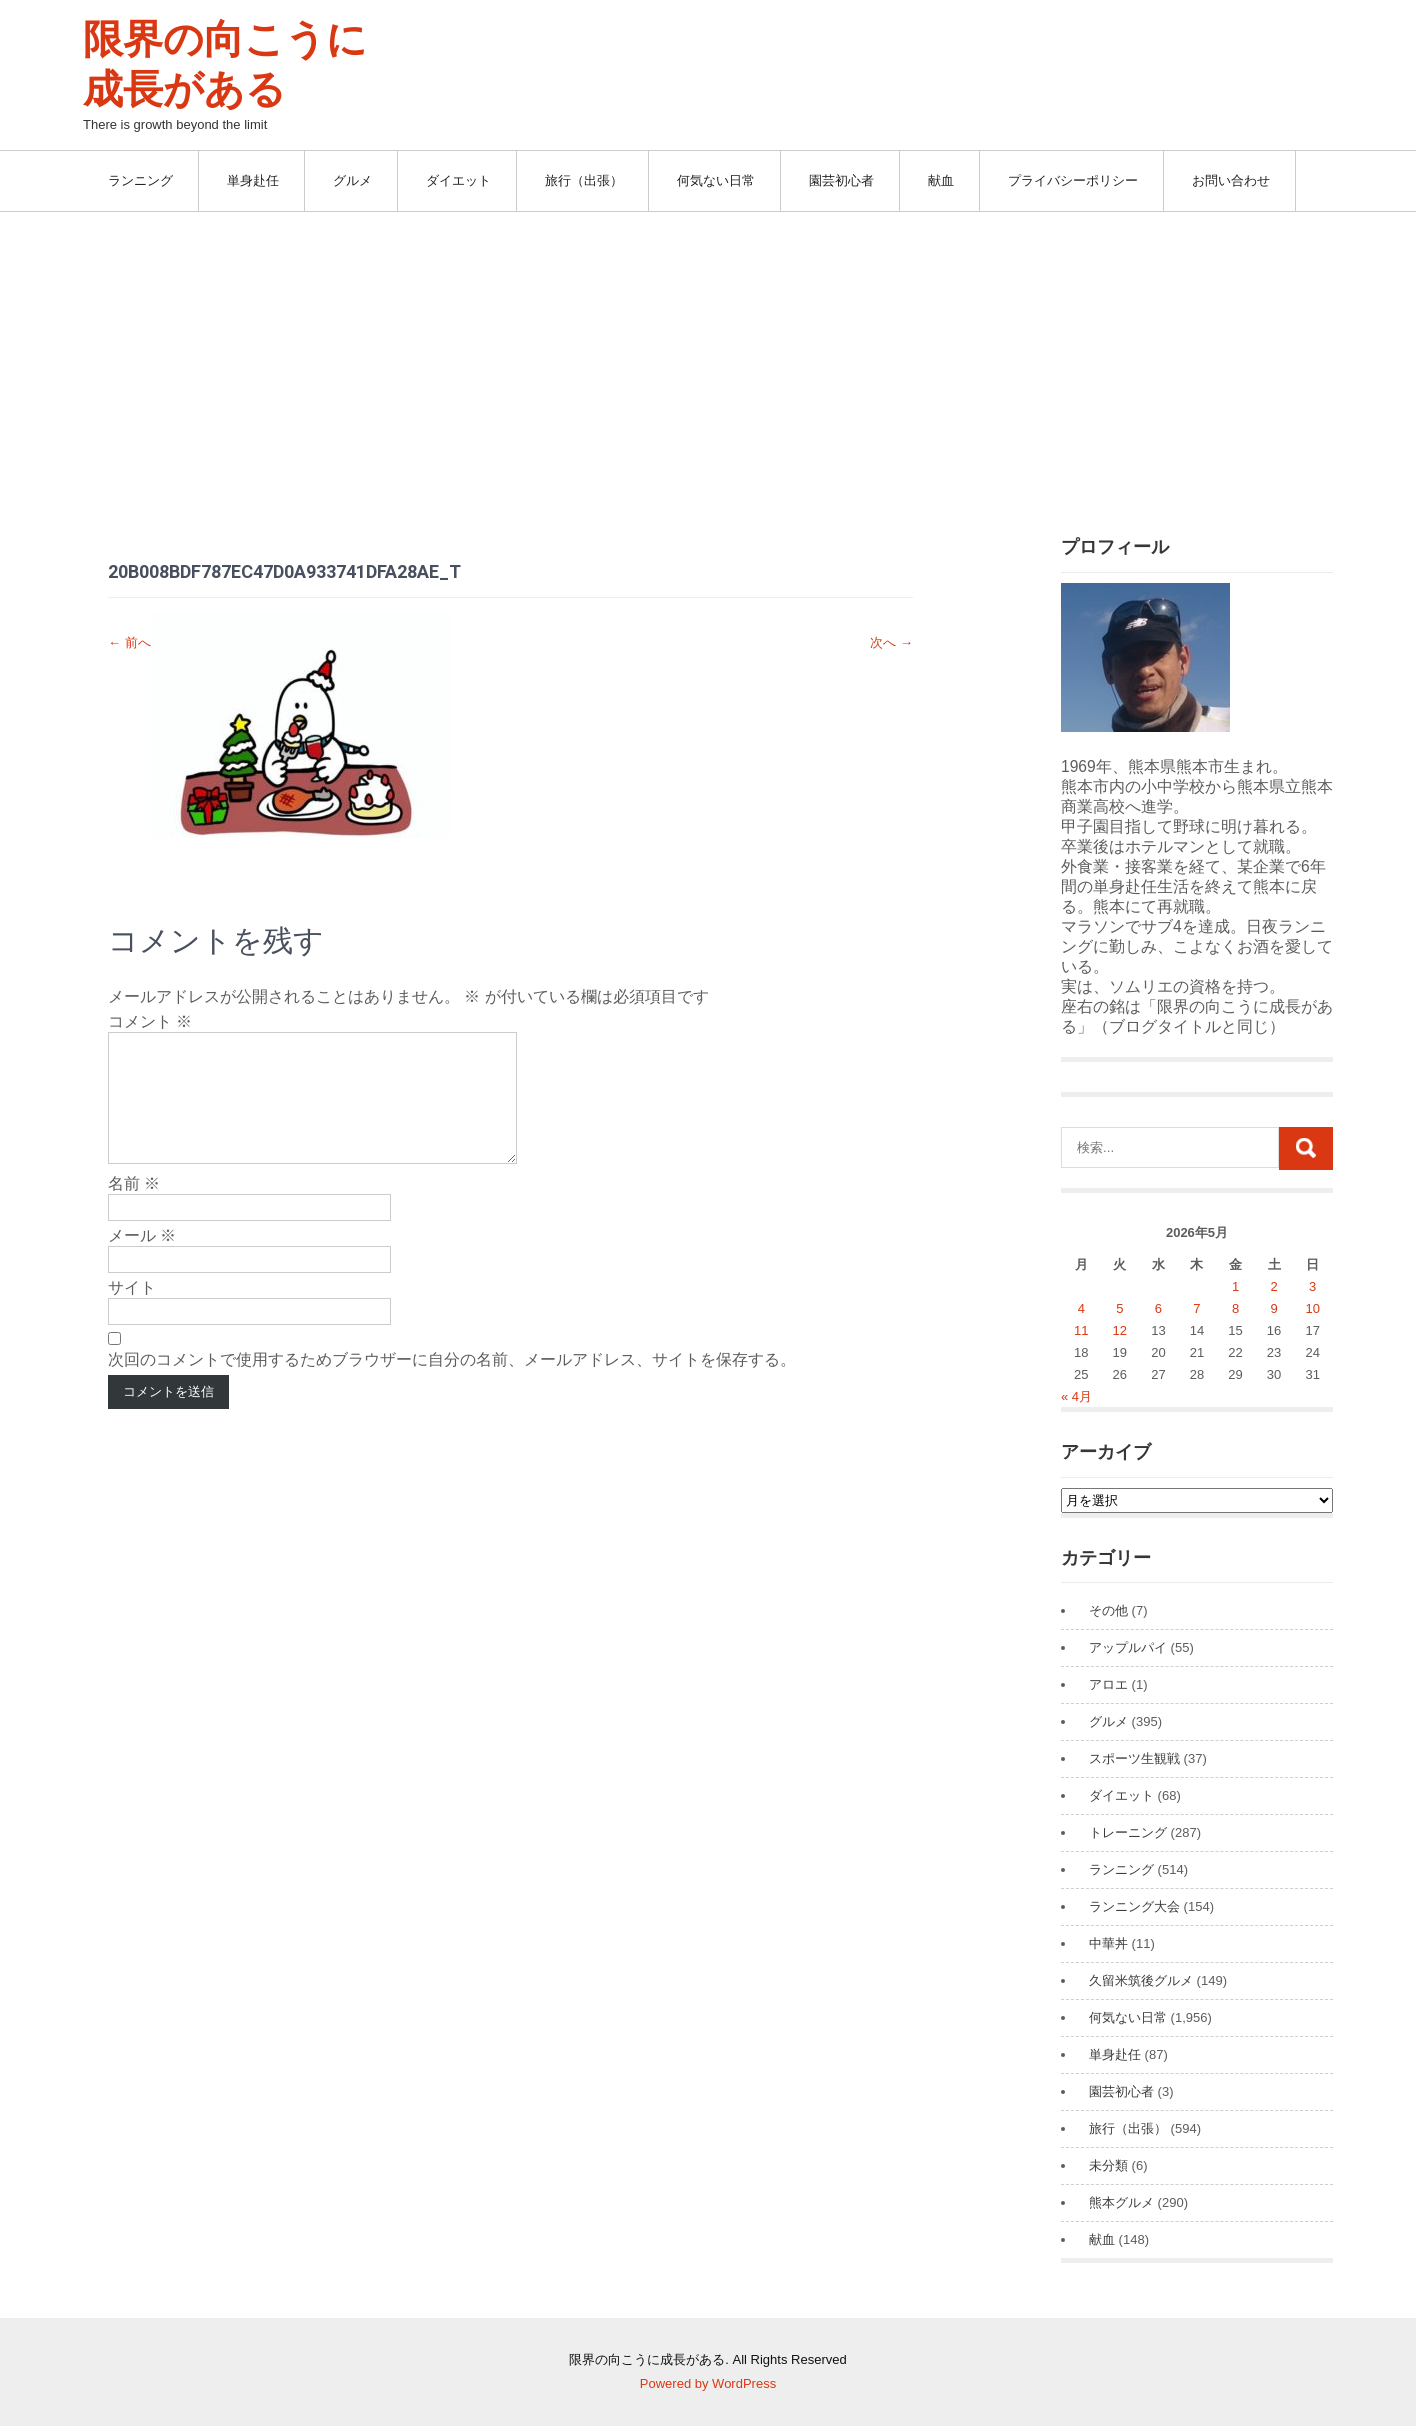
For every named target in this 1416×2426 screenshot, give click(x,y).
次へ (891, 642)
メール (142, 1259)
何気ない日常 (716, 180)
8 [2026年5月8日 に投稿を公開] (1235, 1308)
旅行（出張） (584, 180)
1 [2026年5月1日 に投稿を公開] (1235, 1286)
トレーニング (1128, 1832)
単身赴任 (253, 180)
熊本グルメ (1121, 2202)
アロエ (1108, 1684)
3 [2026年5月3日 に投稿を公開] (1312, 1286)
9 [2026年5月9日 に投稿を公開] (1273, 1308)
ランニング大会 (1134, 1906)
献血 (941, 180)
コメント (150, 1021)
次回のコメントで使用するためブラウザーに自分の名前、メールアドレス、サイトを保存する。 (452, 1383)
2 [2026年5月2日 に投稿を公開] (1273, 1286)
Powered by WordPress (708, 2383)
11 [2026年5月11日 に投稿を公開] (1081, 1330)
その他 (1108, 1610)
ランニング (140, 180)
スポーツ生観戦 (1134, 1758)
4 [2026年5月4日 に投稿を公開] (1081, 1308)
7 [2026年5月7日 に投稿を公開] (1196, 1308)
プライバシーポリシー (1073, 180)
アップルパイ (1128, 1647)
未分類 (1108, 2165)
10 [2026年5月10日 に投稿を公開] (1312, 1308)
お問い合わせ (1231, 180)
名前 (134, 1207)
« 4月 (1076, 1396)
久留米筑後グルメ (1141, 1980)
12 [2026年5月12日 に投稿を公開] (1120, 1330)
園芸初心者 (841, 180)
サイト (132, 1311)
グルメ (352, 180)
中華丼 (1108, 1943)
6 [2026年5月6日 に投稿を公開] (1158, 1308)
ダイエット (458, 180)
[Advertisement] (708, 362)
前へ (129, 642)
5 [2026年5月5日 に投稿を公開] (1119, 1308)
